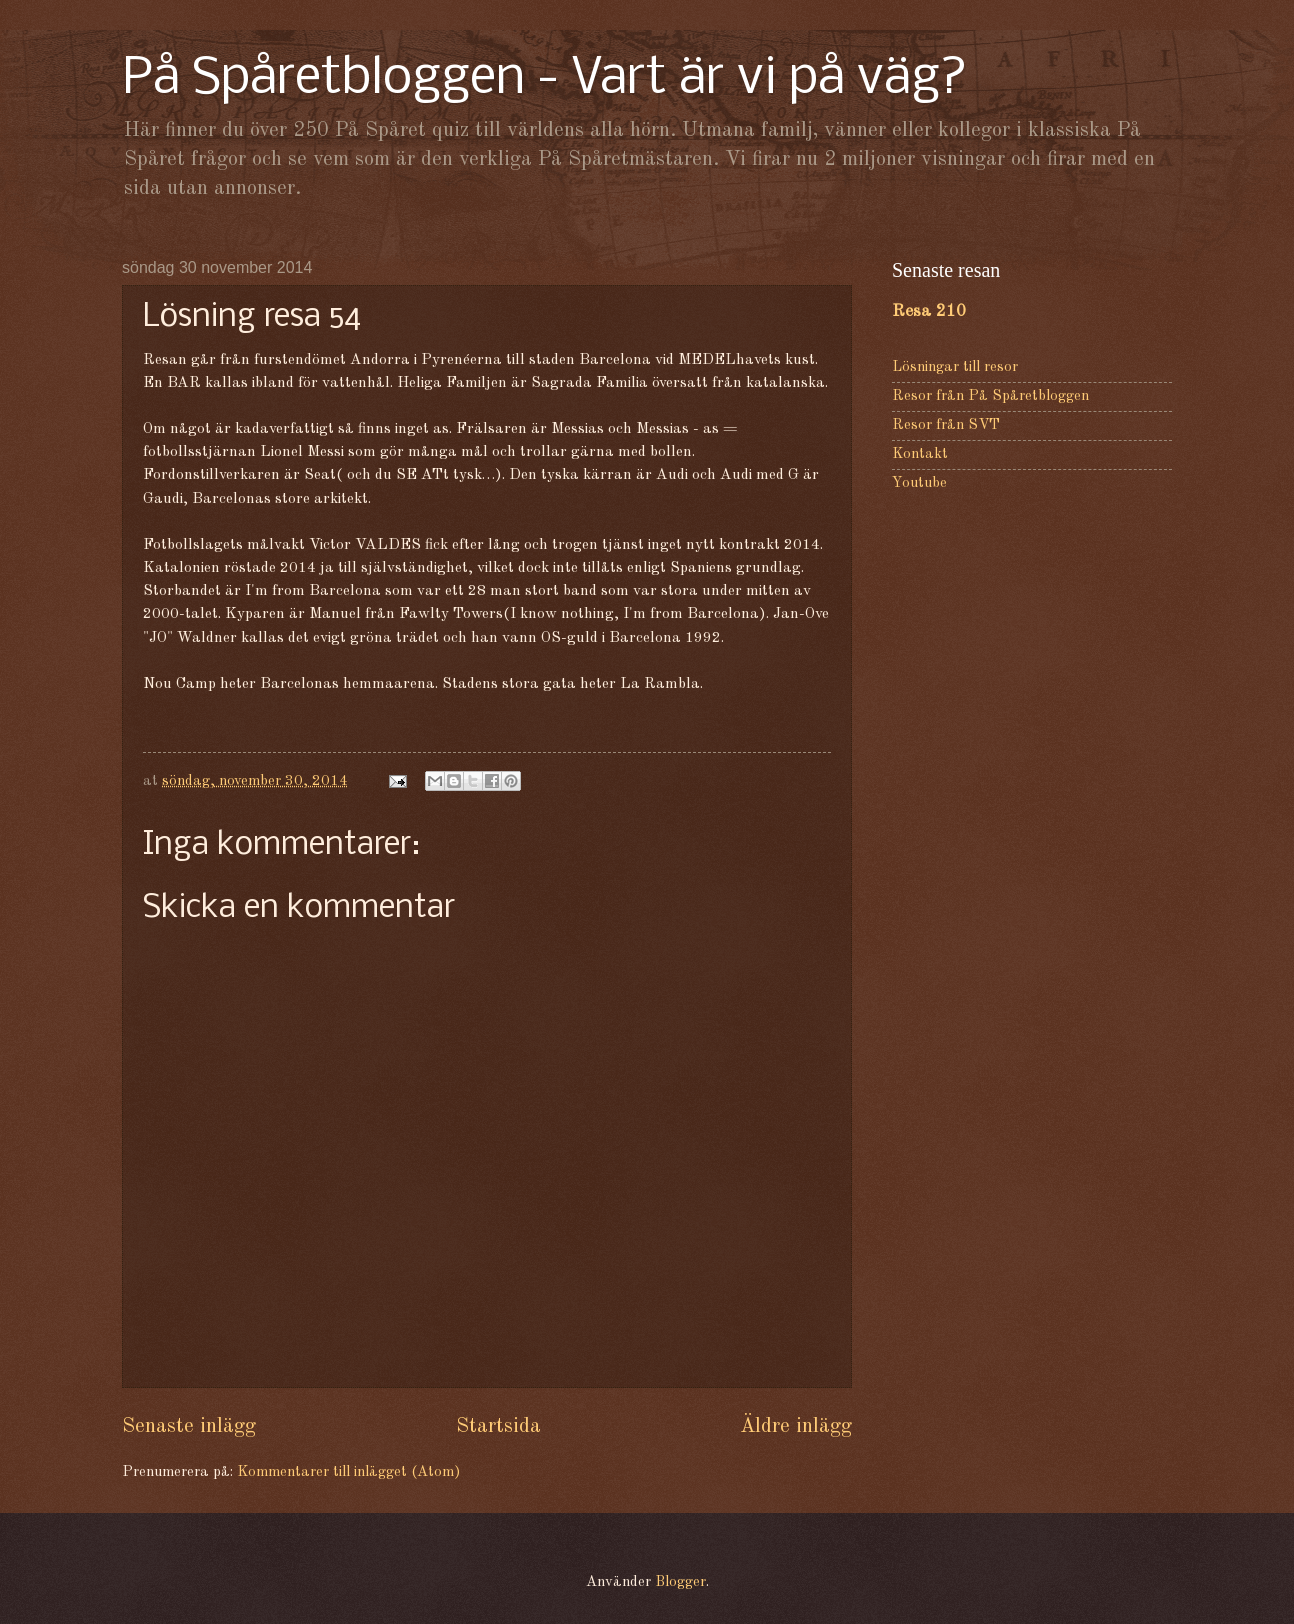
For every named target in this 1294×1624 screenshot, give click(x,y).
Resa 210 (929, 311)
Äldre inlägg (796, 1426)
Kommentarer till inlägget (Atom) (348, 1472)
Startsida (498, 1426)
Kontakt (920, 454)
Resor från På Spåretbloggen (990, 396)
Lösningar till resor (955, 367)
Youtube (919, 483)
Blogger (680, 1582)
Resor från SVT (946, 425)
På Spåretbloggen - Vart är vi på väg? (545, 79)
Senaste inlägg (189, 1426)
